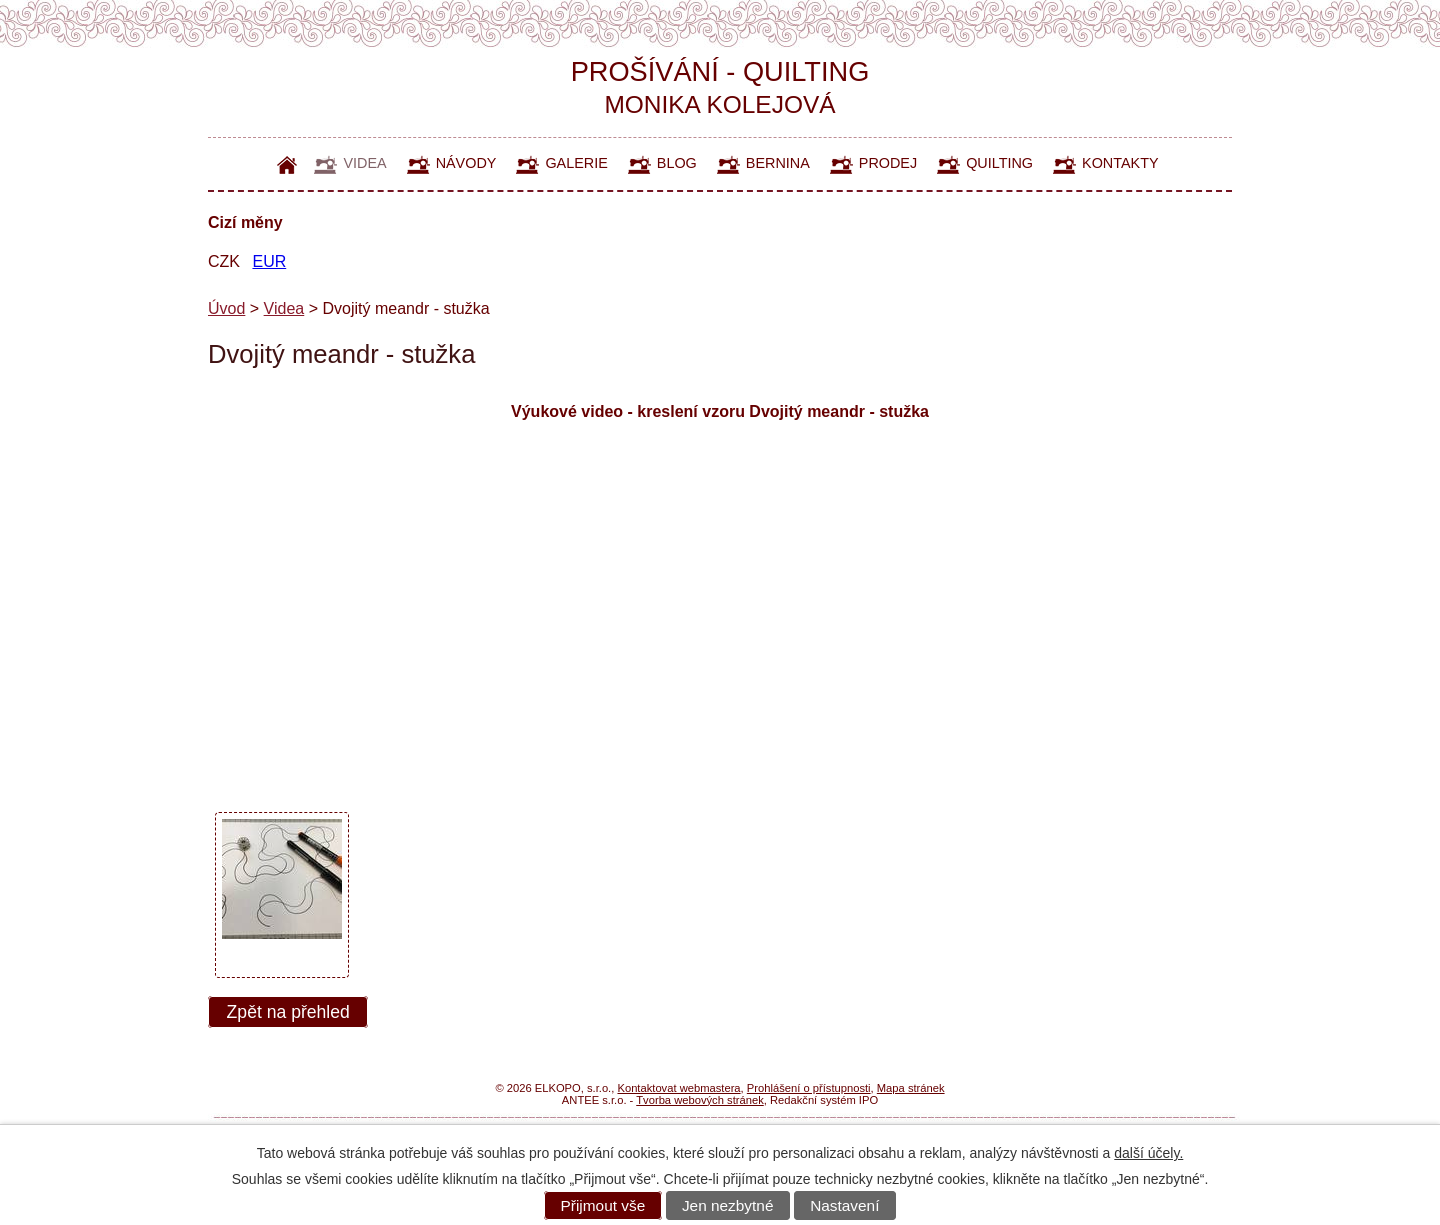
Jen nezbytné (728, 1205)
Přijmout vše (603, 1205)
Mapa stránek (911, 1088)
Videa (364, 163)
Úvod (287, 164)
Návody (466, 163)
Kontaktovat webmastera (678, 1088)
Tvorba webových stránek (699, 1100)
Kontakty (1120, 163)
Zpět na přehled (288, 1012)
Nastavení (844, 1205)
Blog (677, 163)
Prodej (888, 163)
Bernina (778, 163)
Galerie (576, 163)
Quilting (999, 163)
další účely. (1148, 1153)
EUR (269, 261)
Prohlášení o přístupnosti (809, 1088)
